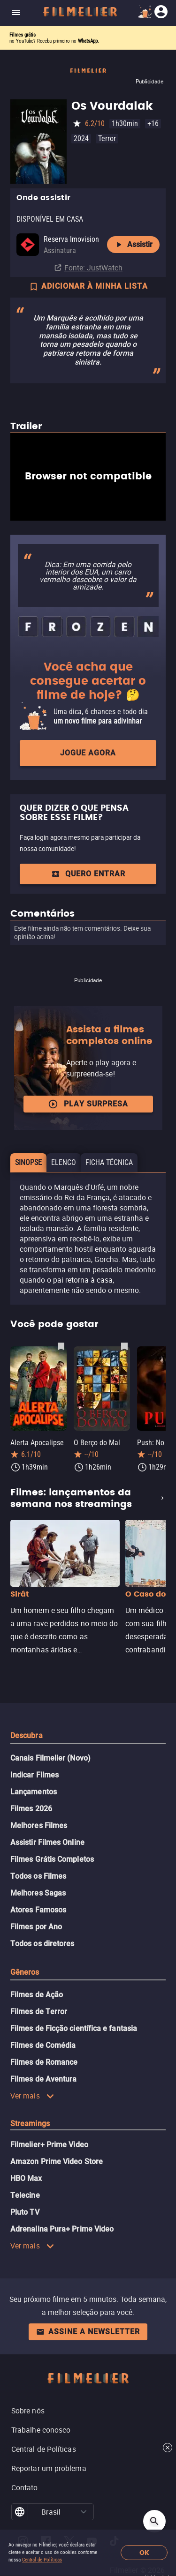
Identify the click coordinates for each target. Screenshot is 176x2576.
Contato (24, 2487)
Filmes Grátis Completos (52, 1859)
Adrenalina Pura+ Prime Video (62, 2229)
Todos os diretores (42, 1943)
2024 (81, 138)
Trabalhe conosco (40, 2430)
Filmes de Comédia (43, 2045)
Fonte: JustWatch (93, 267)
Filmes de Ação (36, 1994)
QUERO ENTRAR (88, 873)
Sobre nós (28, 2410)
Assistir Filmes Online (47, 1842)
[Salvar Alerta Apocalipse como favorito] (61, 1345)
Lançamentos (33, 1791)
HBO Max (26, 2178)
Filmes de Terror (38, 2011)
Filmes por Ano (36, 1926)
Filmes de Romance (43, 2062)
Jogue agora (88, 752)
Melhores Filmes (38, 1825)
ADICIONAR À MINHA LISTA (88, 287)
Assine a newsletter (88, 2331)
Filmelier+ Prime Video (49, 2144)
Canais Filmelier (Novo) (50, 1758)
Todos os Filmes (38, 1876)
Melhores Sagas (38, 1893)
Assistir (133, 244)
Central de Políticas (42, 2560)
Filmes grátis (22, 35)
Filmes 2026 (31, 1808)
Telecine (25, 2195)
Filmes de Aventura (43, 2079)
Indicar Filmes (34, 1774)
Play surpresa (88, 1104)
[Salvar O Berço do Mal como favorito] (124, 1345)
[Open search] (154, 2521)
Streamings (30, 2123)
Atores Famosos (38, 1909)
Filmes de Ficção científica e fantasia (73, 2028)
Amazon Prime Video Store (56, 2161)
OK (144, 2552)
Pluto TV (24, 2212)
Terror (107, 138)
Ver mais (32, 2095)
